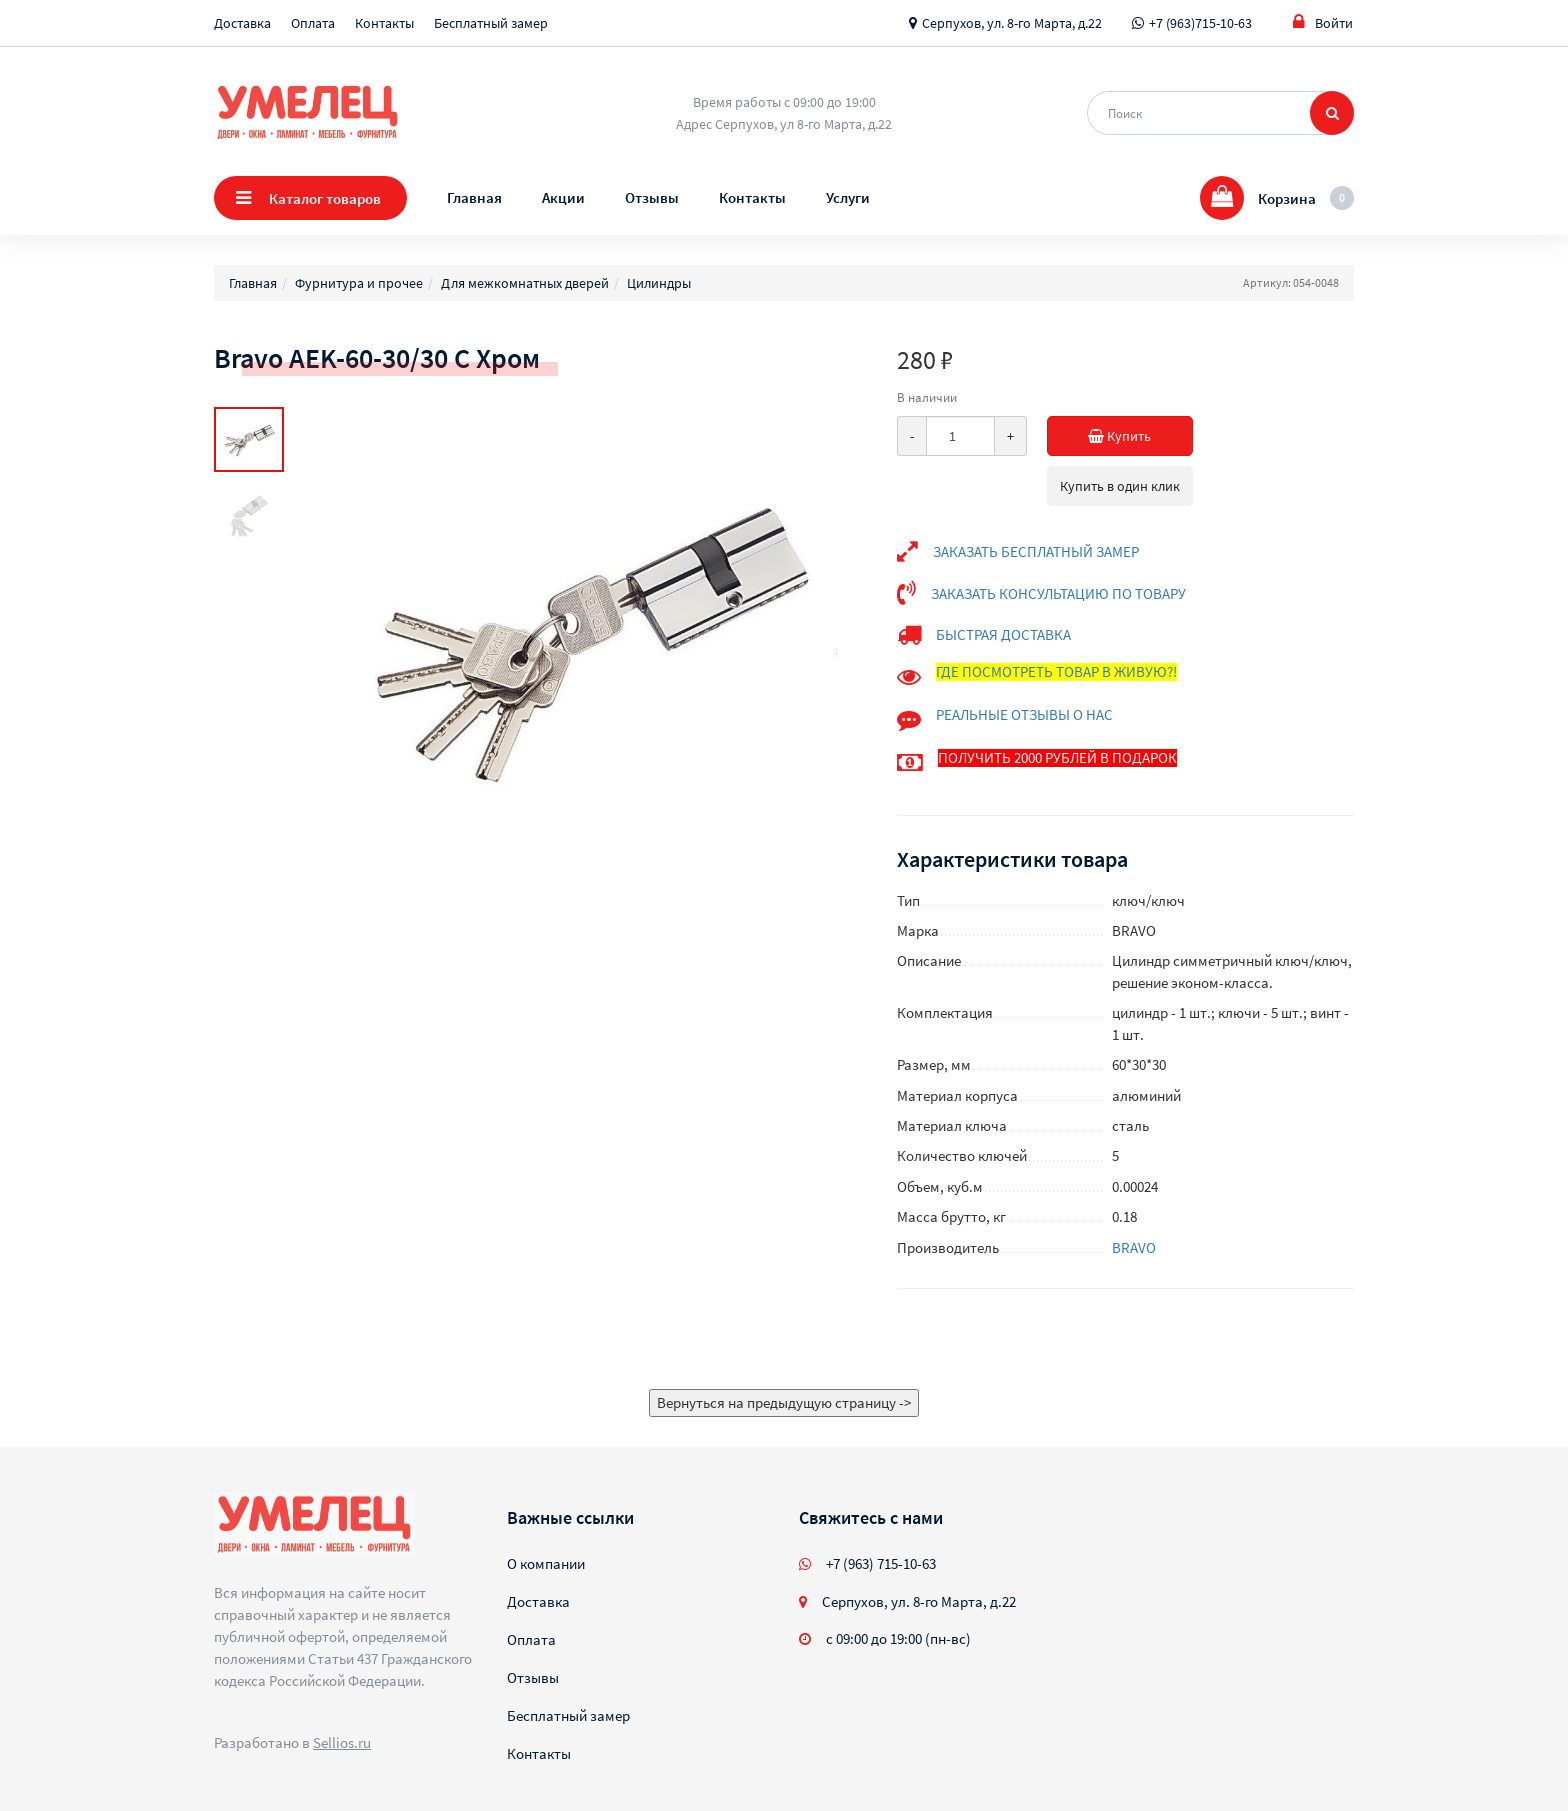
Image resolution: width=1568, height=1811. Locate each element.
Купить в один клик (1120, 486)
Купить (1140, 436)
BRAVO (1134, 1247)
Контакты (384, 23)
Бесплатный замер (491, 23)
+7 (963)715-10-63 (1200, 23)
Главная (474, 197)
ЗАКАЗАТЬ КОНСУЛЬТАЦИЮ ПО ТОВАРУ (1058, 593)
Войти (1323, 22)
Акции (563, 197)
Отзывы (652, 197)
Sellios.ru (342, 1742)
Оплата (313, 23)
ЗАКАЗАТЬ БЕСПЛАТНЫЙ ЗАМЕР (1036, 551)
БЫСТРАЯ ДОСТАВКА (1003, 634)
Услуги (848, 197)
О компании (546, 1563)
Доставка (242, 23)
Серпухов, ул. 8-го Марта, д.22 (1012, 23)
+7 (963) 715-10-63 (881, 1563)
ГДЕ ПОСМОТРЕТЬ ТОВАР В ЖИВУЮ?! (1056, 671)
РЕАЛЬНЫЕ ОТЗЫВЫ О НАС (1024, 714)
